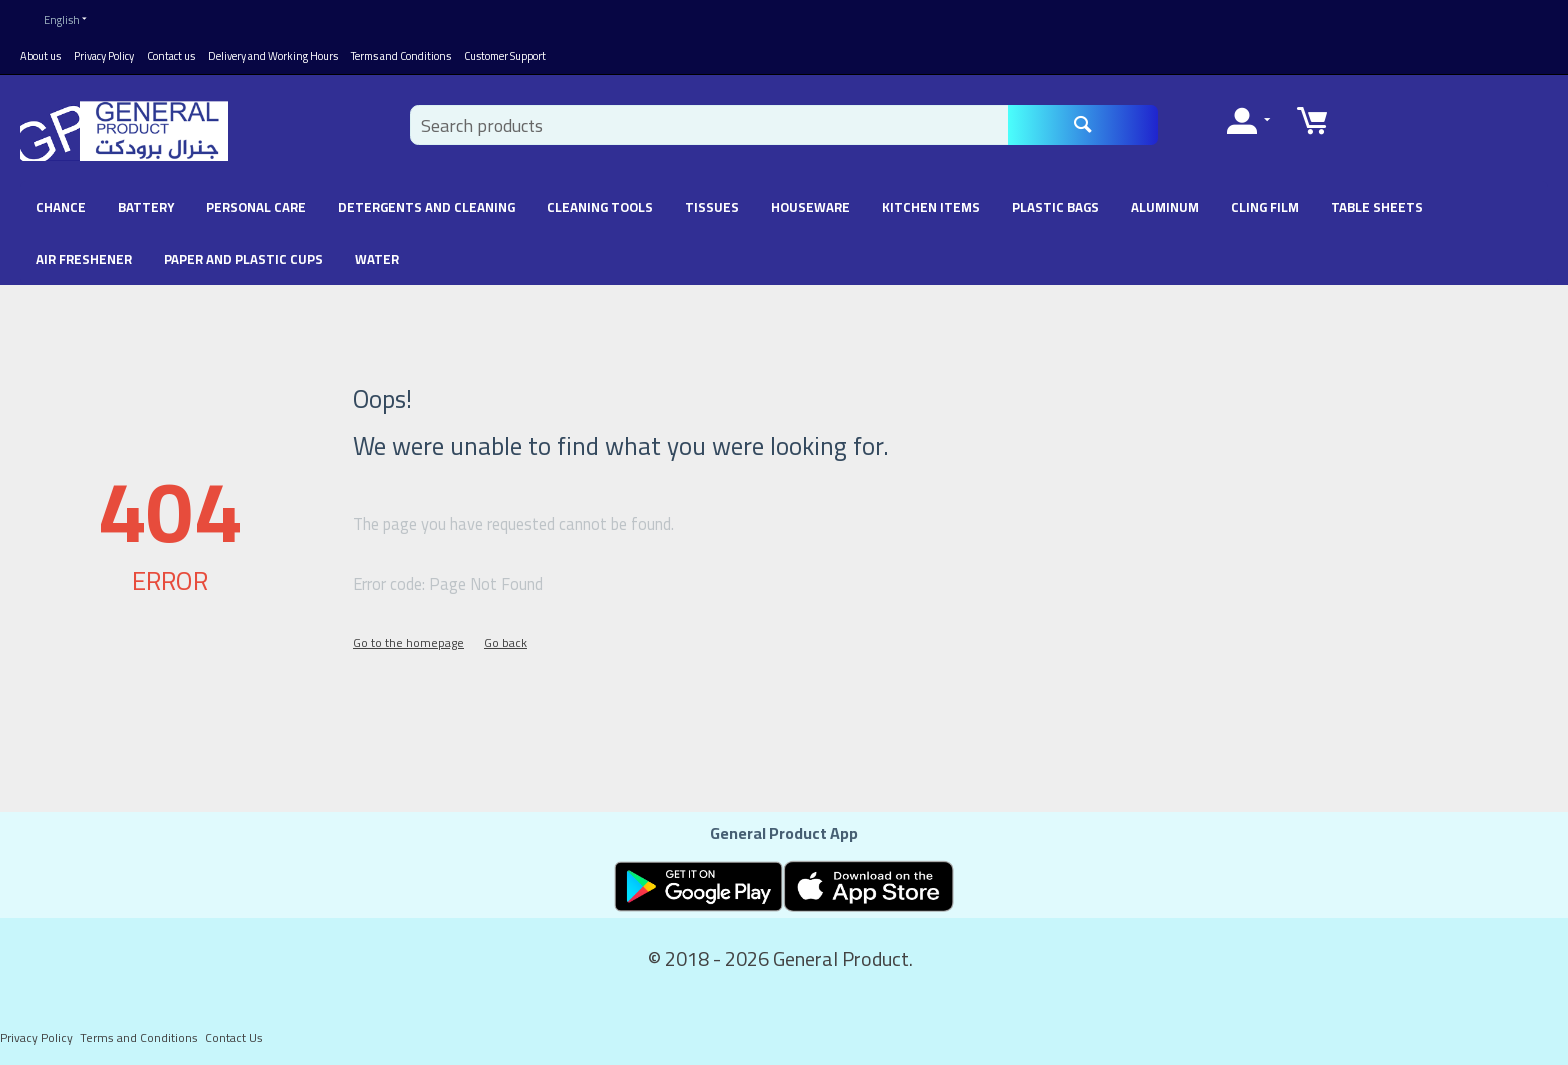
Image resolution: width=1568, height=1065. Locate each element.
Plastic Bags (1055, 203)
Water (377, 255)
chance (61, 203)
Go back (505, 638)
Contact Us (234, 1033)
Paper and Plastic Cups (243, 255)
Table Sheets (1377, 203)
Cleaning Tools (600, 203)
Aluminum (1165, 203)
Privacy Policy (104, 52)
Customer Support (505, 52)
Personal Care (256, 203)
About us (40, 52)
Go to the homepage (408, 638)
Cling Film (1265, 203)
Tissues (712, 203)
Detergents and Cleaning (426, 203)
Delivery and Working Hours (273, 52)
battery (146, 203)
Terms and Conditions (401, 52)
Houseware (810, 203)
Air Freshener (84, 255)
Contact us (171, 52)
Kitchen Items (931, 203)
